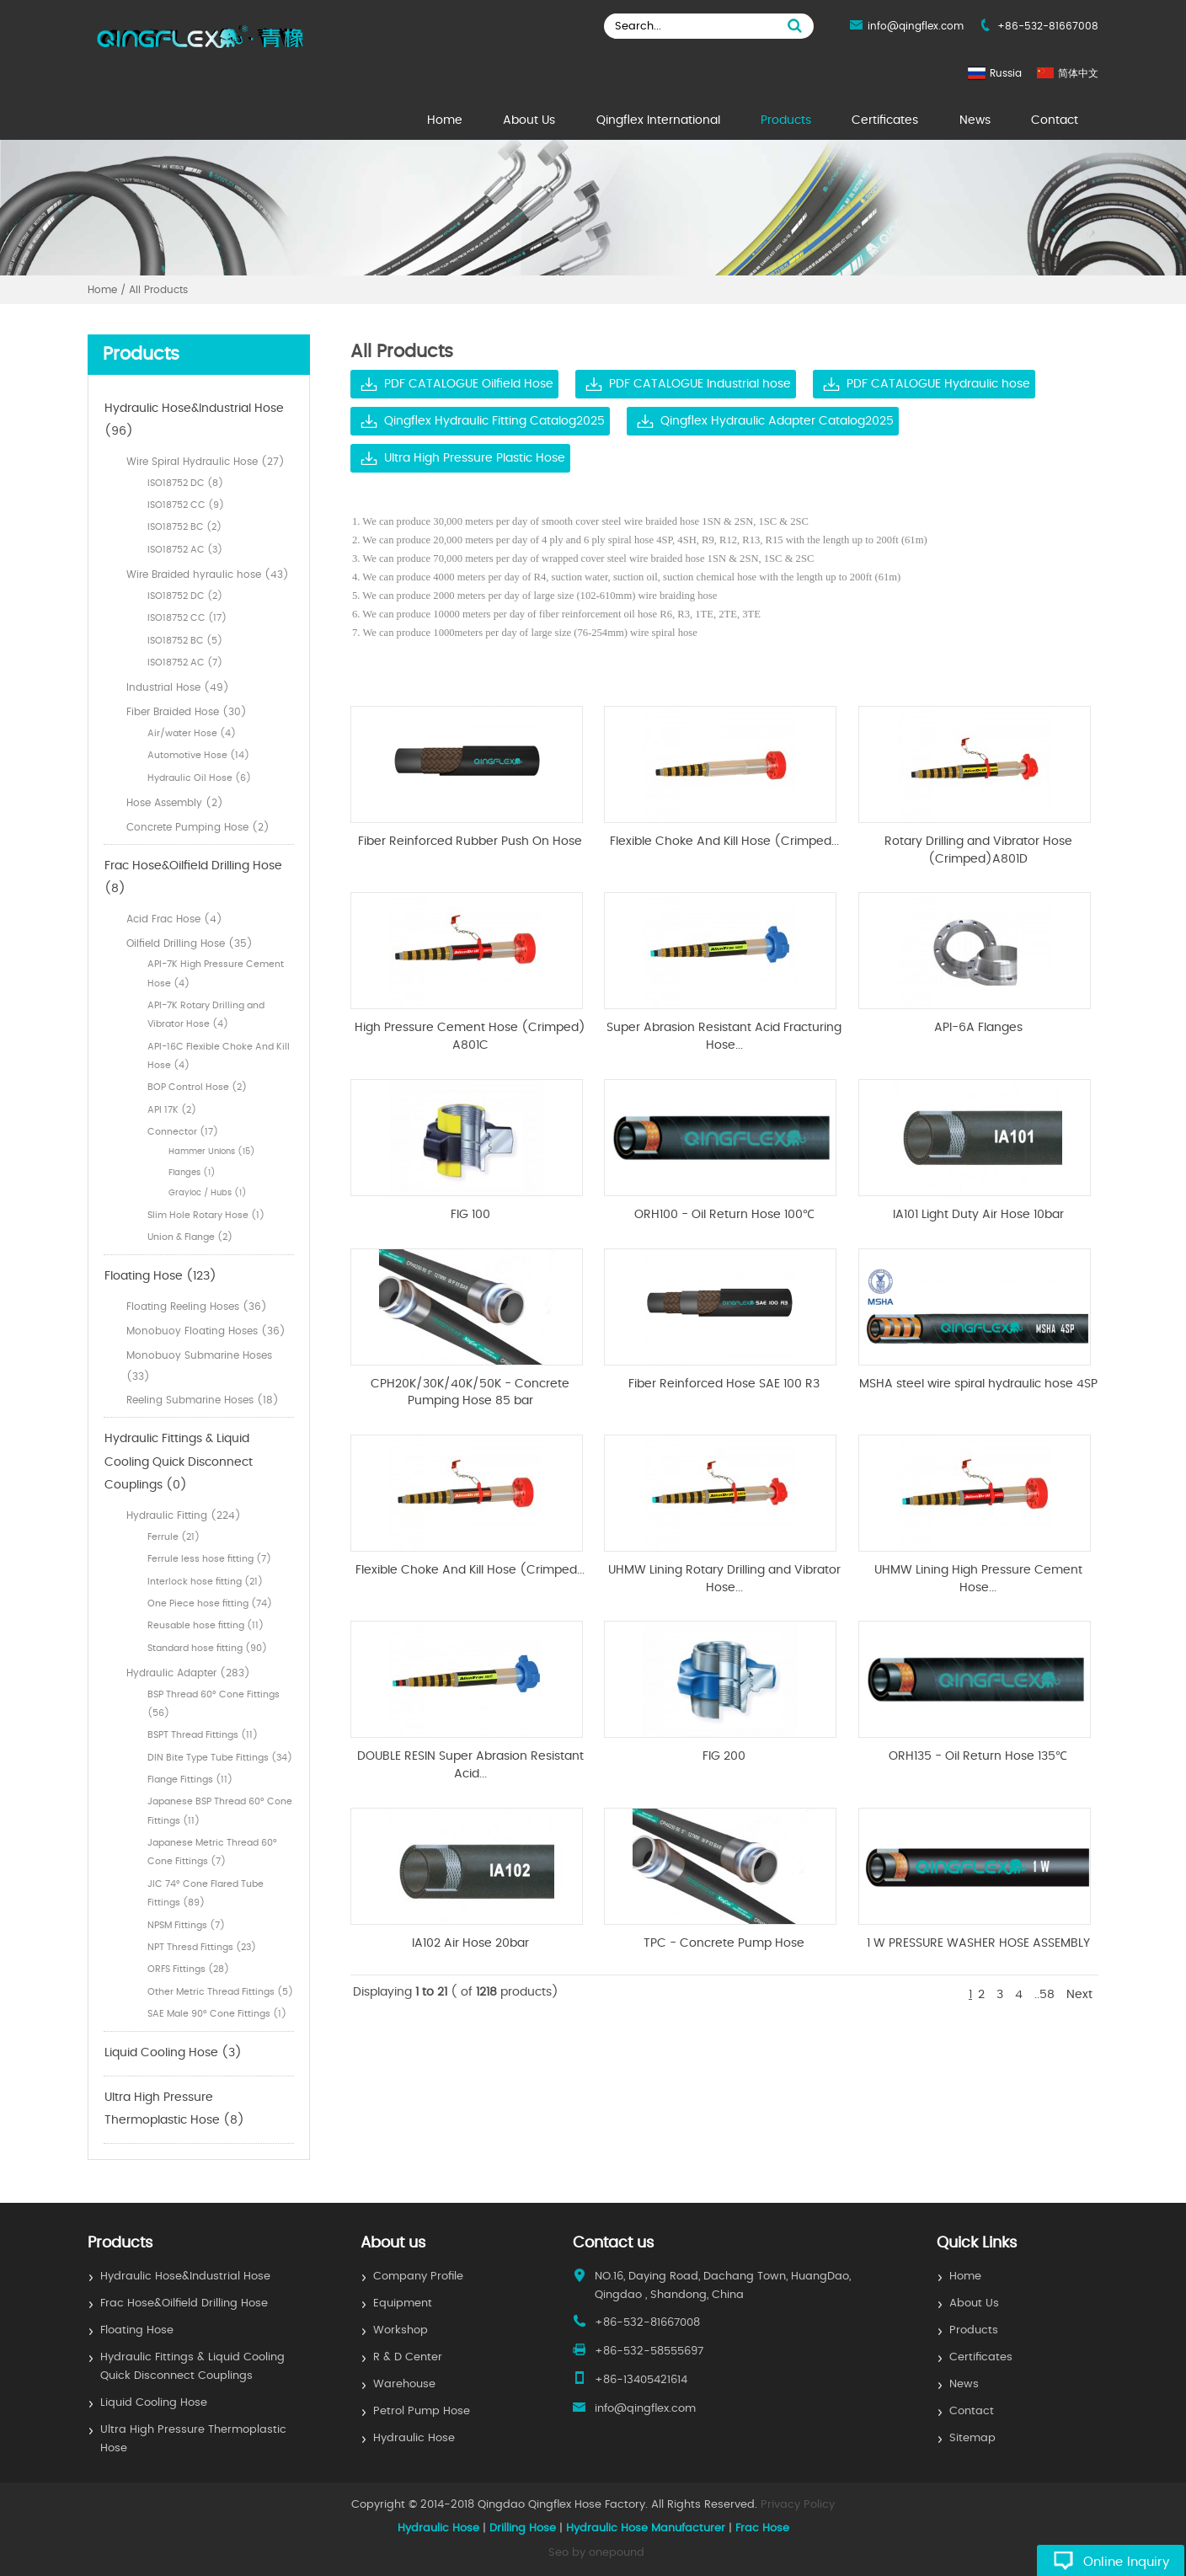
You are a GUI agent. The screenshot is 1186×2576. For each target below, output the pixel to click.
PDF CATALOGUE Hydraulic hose (938, 384)
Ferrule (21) (173, 1537)
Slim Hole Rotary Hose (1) (205, 1215)
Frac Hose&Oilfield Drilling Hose (184, 2303)
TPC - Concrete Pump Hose (724, 1943)
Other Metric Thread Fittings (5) (220, 1991)
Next (1079, 1995)
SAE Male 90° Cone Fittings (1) (216, 2013)
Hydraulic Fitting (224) (183, 1515)
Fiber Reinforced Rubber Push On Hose (470, 841)
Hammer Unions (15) (211, 1151)
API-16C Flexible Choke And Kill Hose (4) (218, 1056)
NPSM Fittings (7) (186, 1925)
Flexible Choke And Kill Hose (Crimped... (724, 841)
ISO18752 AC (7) (184, 662)
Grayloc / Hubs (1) (207, 1193)
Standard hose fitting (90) (207, 1648)
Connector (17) (182, 1131)
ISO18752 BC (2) (184, 527)
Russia (1006, 73)
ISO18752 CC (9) (185, 505)
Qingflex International (658, 120)
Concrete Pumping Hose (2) (198, 827)
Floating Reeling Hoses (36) (196, 1306)
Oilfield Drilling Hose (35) (189, 943)
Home (444, 120)
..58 (1044, 1995)
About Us (529, 120)
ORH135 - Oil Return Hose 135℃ (978, 1756)
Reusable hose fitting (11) (205, 1625)
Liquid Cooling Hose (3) (173, 2053)
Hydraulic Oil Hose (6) (199, 778)
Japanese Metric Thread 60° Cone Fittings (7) (212, 1852)
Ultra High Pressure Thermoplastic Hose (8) (174, 2109)
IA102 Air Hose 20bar (470, 1943)
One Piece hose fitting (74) (209, 1603)
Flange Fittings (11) (189, 1779)
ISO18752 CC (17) (187, 618)
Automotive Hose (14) (198, 755)
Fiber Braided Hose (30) (186, 712)
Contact (1054, 120)
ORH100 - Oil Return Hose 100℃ (724, 1215)
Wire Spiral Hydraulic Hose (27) (205, 462)
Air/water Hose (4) (191, 733)
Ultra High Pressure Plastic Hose (474, 458)
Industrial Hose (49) (177, 687)
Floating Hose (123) (160, 1276)
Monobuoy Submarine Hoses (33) (199, 1366)
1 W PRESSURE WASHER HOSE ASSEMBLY (978, 1943)
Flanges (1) (192, 1172)
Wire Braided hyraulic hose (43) (207, 574)
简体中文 (1078, 73)
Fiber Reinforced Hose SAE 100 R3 (724, 1384)
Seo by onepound (596, 2552)
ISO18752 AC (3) (184, 549)
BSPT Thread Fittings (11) (202, 1735)
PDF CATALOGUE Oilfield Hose (468, 384)
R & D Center (407, 2357)
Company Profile (418, 2276)
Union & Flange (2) (189, 1237)
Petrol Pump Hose (421, 2411)
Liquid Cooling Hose (153, 2402)
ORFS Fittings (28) (188, 1969)
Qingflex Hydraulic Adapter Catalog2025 (777, 421)
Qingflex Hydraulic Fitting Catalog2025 (494, 421)
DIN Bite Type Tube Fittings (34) (219, 1757)
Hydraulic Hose (414, 2438)
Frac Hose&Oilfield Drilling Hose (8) (193, 877)
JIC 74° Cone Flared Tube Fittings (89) (205, 1893)
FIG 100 (470, 1215)
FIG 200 (724, 1756)
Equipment (402, 2303)
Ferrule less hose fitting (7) (209, 1558)
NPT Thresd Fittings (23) (201, 1947)
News (975, 120)
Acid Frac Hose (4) (174, 919)
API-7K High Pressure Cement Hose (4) (215, 973)
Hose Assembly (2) (174, 803)
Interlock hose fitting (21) (205, 1581)
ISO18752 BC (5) (184, 640)
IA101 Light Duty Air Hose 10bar (978, 1215)
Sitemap (972, 2438)
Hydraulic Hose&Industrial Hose (185, 2276)
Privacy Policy (798, 2504)
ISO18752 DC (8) (185, 483)
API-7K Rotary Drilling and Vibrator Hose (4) (205, 1015)
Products (786, 120)
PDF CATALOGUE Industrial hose (700, 384)
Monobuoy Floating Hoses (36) (206, 1331)
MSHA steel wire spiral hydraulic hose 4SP (978, 1384)
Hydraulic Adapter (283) (188, 1673)
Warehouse (404, 2384)
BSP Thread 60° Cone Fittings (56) (213, 1704)
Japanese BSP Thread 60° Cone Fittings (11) (219, 1811)
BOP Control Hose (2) (197, 1087)
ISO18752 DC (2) (184, 596)
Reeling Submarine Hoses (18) (202, 1400)
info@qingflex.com (916, 26)
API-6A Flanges (978, 1028)
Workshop (400, 2330)
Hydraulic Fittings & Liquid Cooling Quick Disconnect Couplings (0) (178, 1462)
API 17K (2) (171, 1109)
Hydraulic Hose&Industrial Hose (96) (194, 420)
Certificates (885, 120)
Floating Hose (137, 2330)
